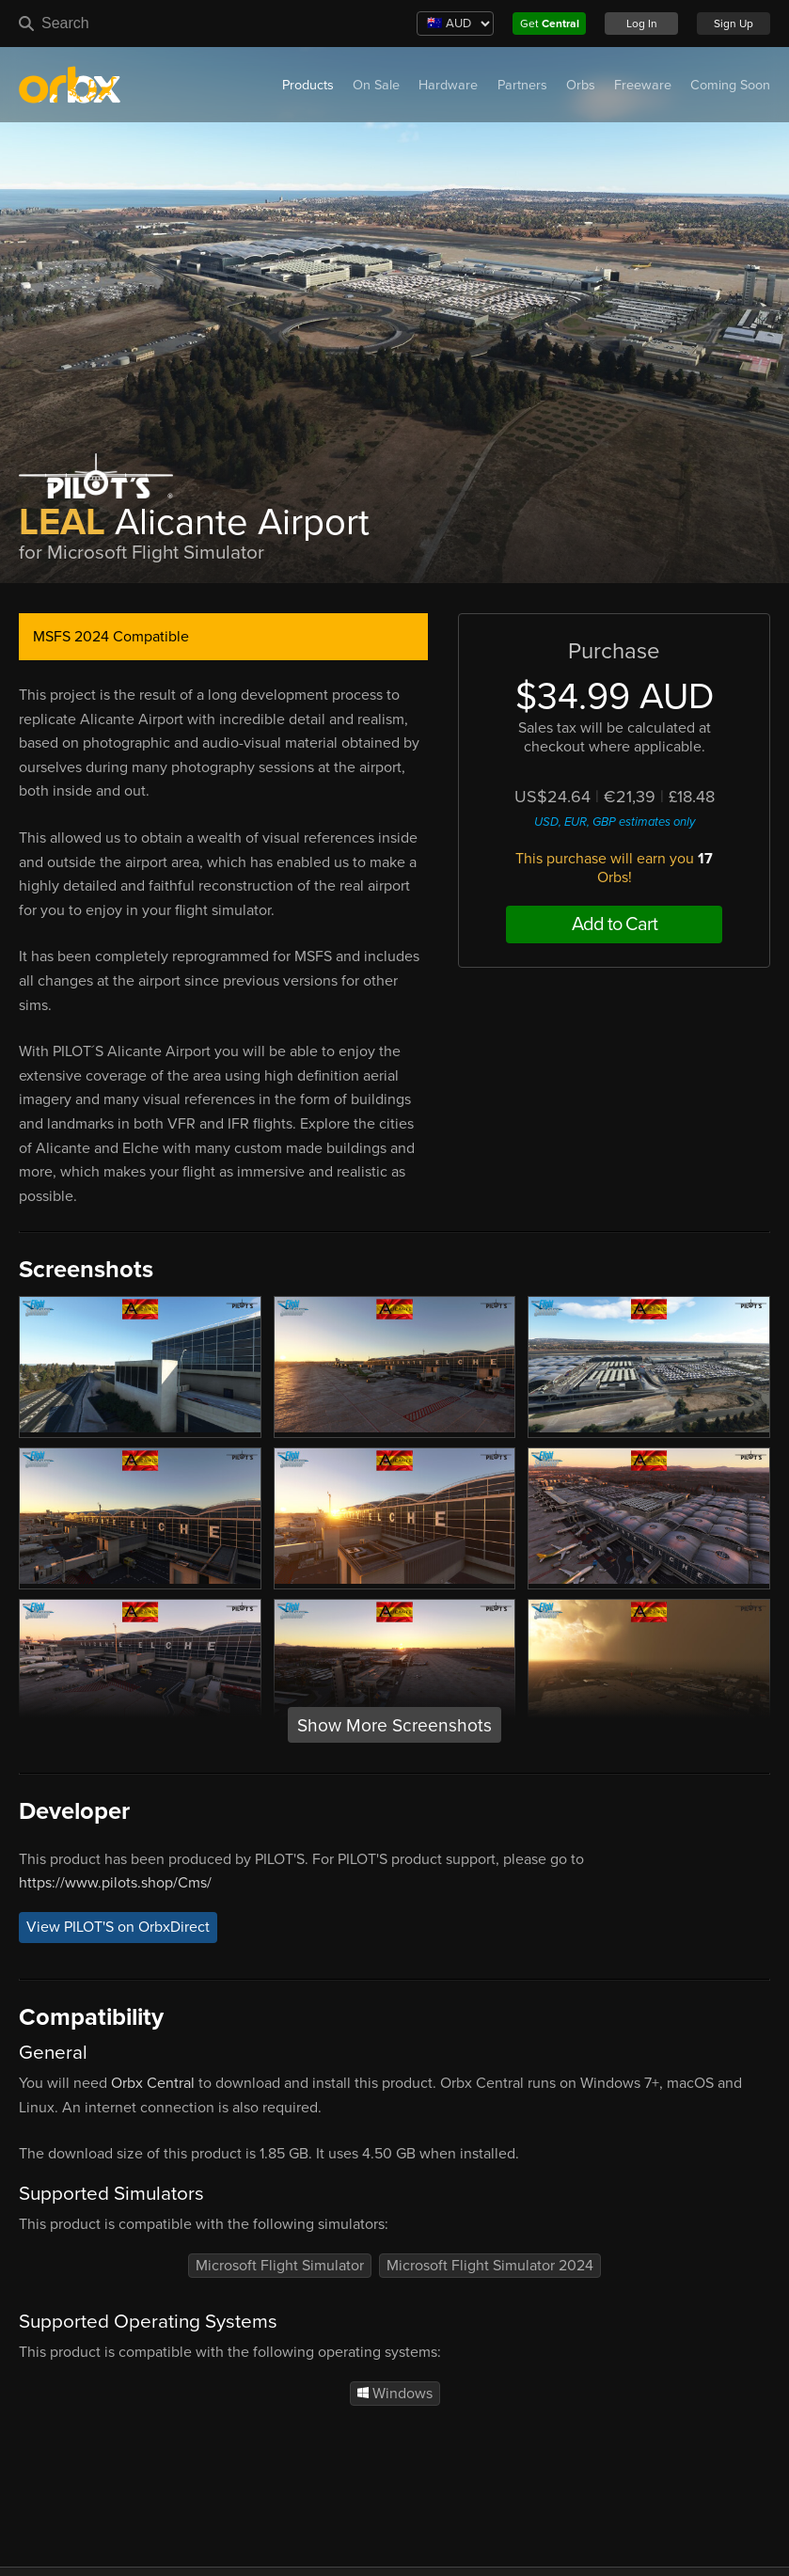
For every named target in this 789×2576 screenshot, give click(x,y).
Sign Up (733, 23)
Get (549, 23)
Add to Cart (614, 924)
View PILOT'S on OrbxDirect (118, 1928)
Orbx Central (153, 2083)
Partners (522, 85)
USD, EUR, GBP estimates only (614, 822)
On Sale (376, 85)
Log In (641, 23)
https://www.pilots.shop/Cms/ (115, 1882)
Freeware (642, 85)
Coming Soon (730, 85)
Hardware (448, 85)
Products (308, 85)
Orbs (580, 85)
